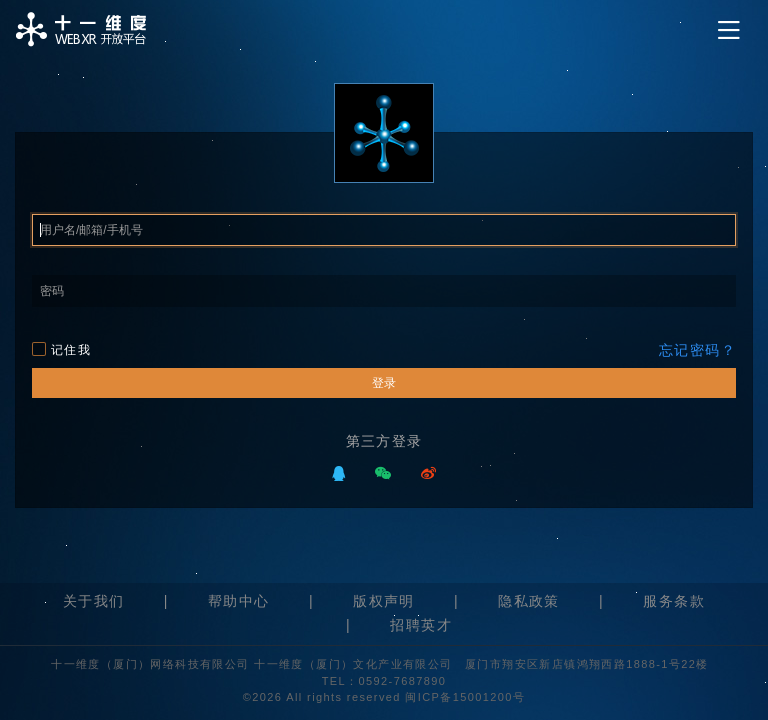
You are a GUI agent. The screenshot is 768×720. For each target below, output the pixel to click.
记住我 (61, 350)
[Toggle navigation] (729, 30)
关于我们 (94, 601)
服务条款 (674, 601)
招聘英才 (421, 625)
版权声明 (384, 601)
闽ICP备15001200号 (465, 697)
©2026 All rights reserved (324, 697)
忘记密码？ (697, 350)
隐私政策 (529, 601)
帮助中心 (239, 601)
